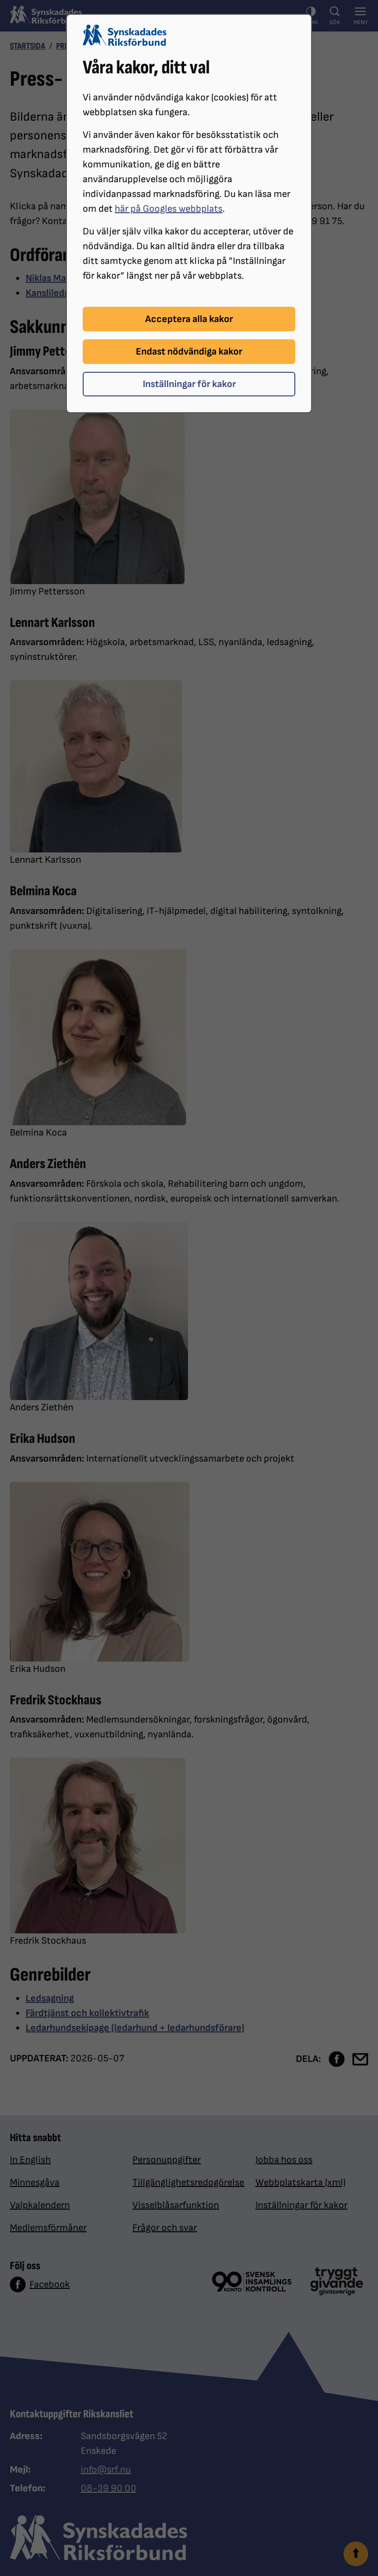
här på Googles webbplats (168, 209)
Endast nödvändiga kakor (189, 352)
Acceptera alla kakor (189, 319)
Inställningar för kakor (189, 384)
